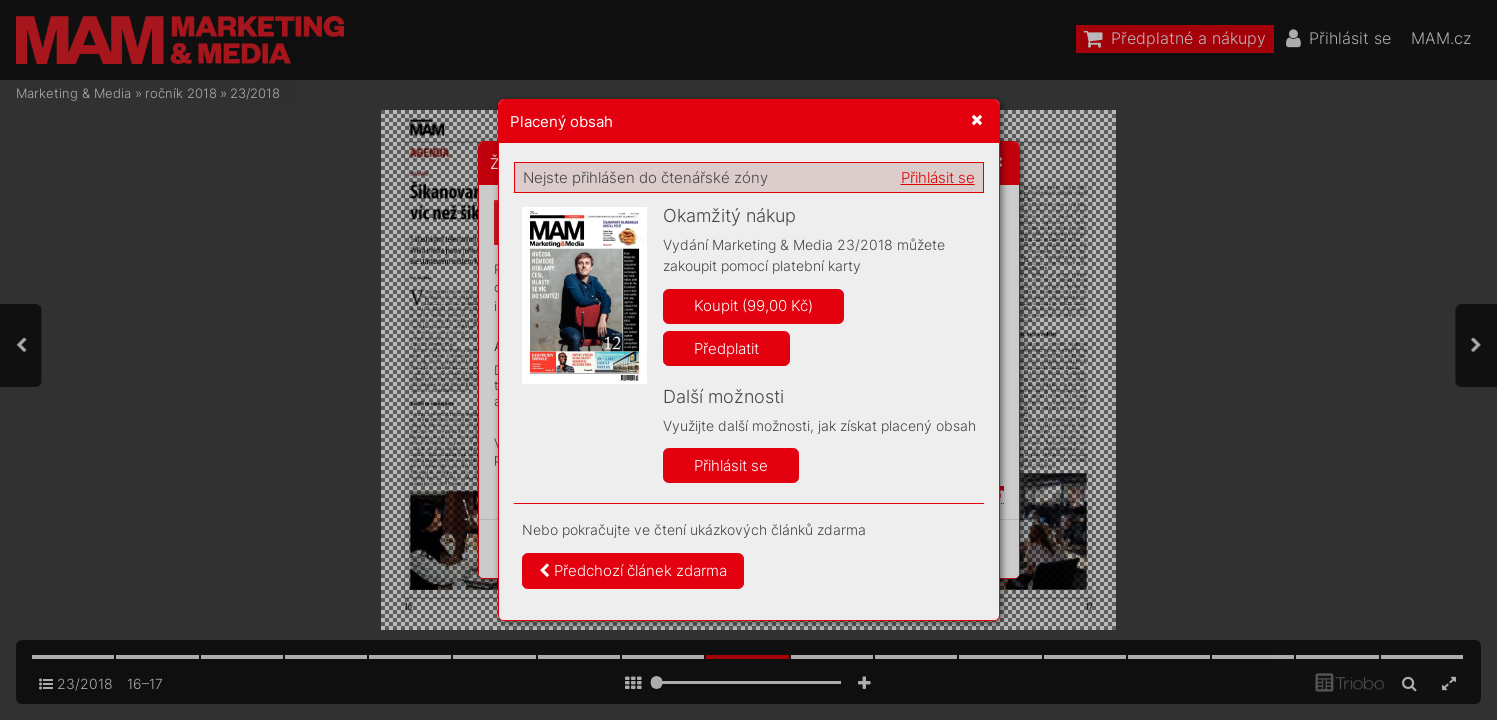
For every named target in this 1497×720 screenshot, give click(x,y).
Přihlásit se (938, 177)
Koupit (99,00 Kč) (753, 305)
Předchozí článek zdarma (633, 570)
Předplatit (726, 348)
